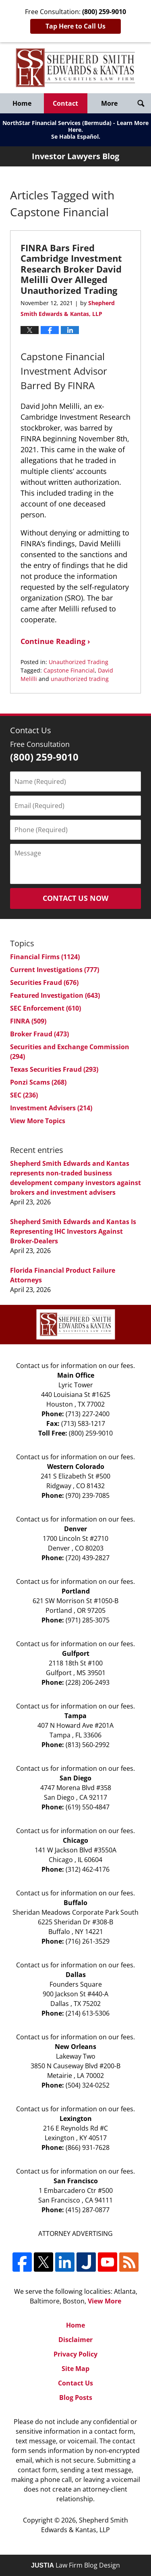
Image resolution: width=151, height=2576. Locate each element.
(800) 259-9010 (91, 1433)
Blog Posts (75, 2397)
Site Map (75, 2368)
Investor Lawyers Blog (75, 68)
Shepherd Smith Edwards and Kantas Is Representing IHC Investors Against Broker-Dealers (73, 1231)
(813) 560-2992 (88, 1744)
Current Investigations (54, 969)
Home (21, 103)
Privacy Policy (75, 2354)
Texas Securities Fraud (54, 1069)
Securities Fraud (44, 982)
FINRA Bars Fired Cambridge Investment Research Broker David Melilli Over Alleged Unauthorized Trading (71, 269)
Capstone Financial (69, 670)
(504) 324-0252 (88, 2085)
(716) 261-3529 (88, 1941)
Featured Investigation (55, 995)
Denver (75, 1528)
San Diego (75, 1778)
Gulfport (75, 1653)
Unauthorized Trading (78, 662)
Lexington (76, 2118)
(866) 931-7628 (88, 2147)
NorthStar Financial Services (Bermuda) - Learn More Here (75, 126)
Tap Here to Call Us (75, 26)
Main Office (75, 1375)
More (109, 103)
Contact (65, 103)
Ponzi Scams (38, 1082)
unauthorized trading (80, 679)
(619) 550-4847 (88, 1807)
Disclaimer (75, 2339)
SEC (24, 1095)
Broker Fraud (39, 1034)
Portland (76, 1591)
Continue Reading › (55, 641)
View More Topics (37, 1120)
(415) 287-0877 (88, 2209)
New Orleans (75, 2046)
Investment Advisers (51, 1107)
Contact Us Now (75, 898)
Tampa (75, 1715)
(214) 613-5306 (88, 2013)
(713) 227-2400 (88, 1413)
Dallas (76, 1974)
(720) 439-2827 (88, 1557)
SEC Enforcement (45, 1008)
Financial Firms (45, 956)
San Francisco (76, 2180)
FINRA (28, 1021)
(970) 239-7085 (88, 1495)
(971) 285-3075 (88, 1620)
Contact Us (75, 2383)
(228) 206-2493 (88, 1682)
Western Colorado (75, 1466)
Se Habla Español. (75, 136)
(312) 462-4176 (88, 1869)
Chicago (75, 1840)
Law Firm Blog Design (75, 2565)
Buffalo (75, 1902)
